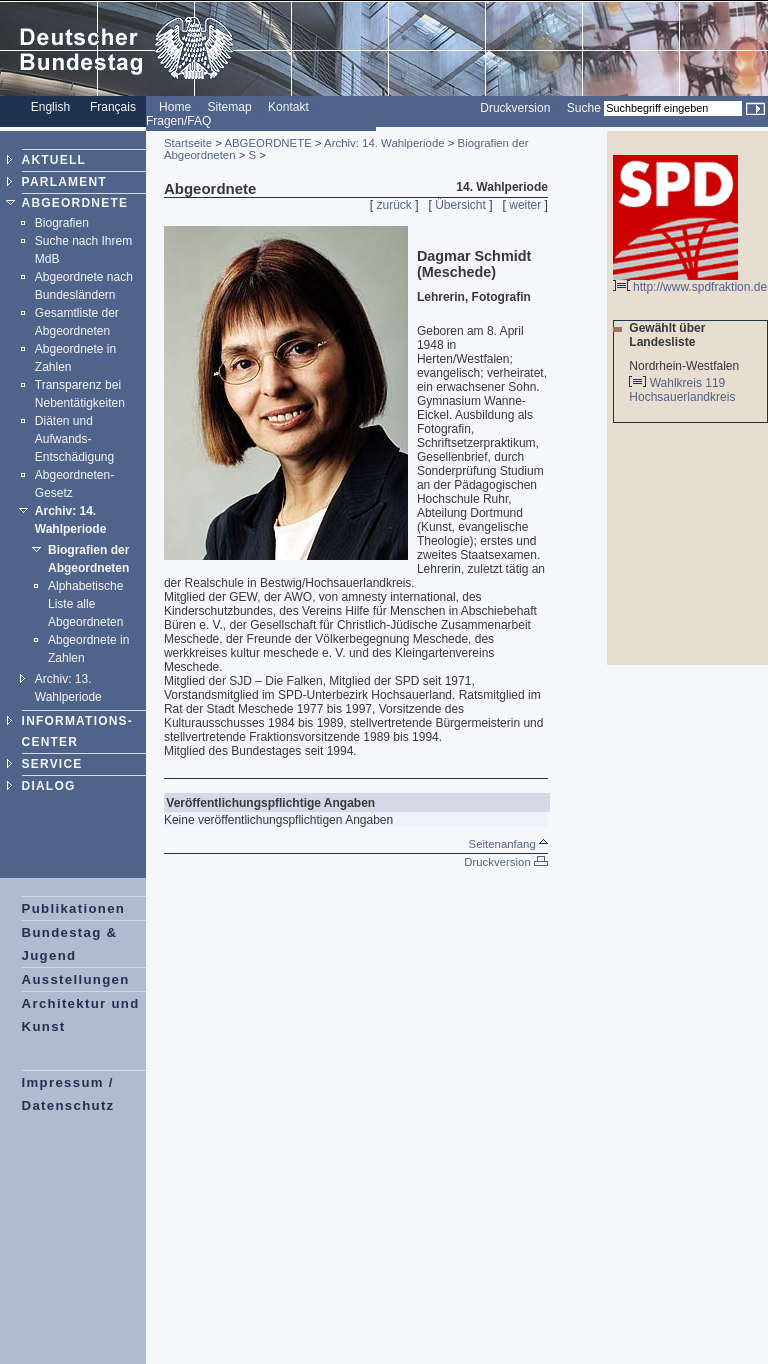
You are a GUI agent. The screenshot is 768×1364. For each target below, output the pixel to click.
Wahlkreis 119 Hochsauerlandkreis (683, 390)
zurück (394, 205)
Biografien (62, 223)
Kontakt (288, 107)
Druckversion (515, 108)
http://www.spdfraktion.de (690, 281)
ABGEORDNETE (75, 203)
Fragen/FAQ (178, 121)
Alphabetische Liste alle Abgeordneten (85, 604)
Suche (584, 108)
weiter (525, 205)
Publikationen (74, 908)
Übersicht (460, 205)
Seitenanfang (508, 844)
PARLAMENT (64, 182)
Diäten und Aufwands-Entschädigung (74, 439)
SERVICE (52, 764)
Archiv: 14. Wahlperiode (384, 143)
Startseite (188, 143)
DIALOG (49, 786)
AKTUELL (54, 160)
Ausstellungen (76, 979)
